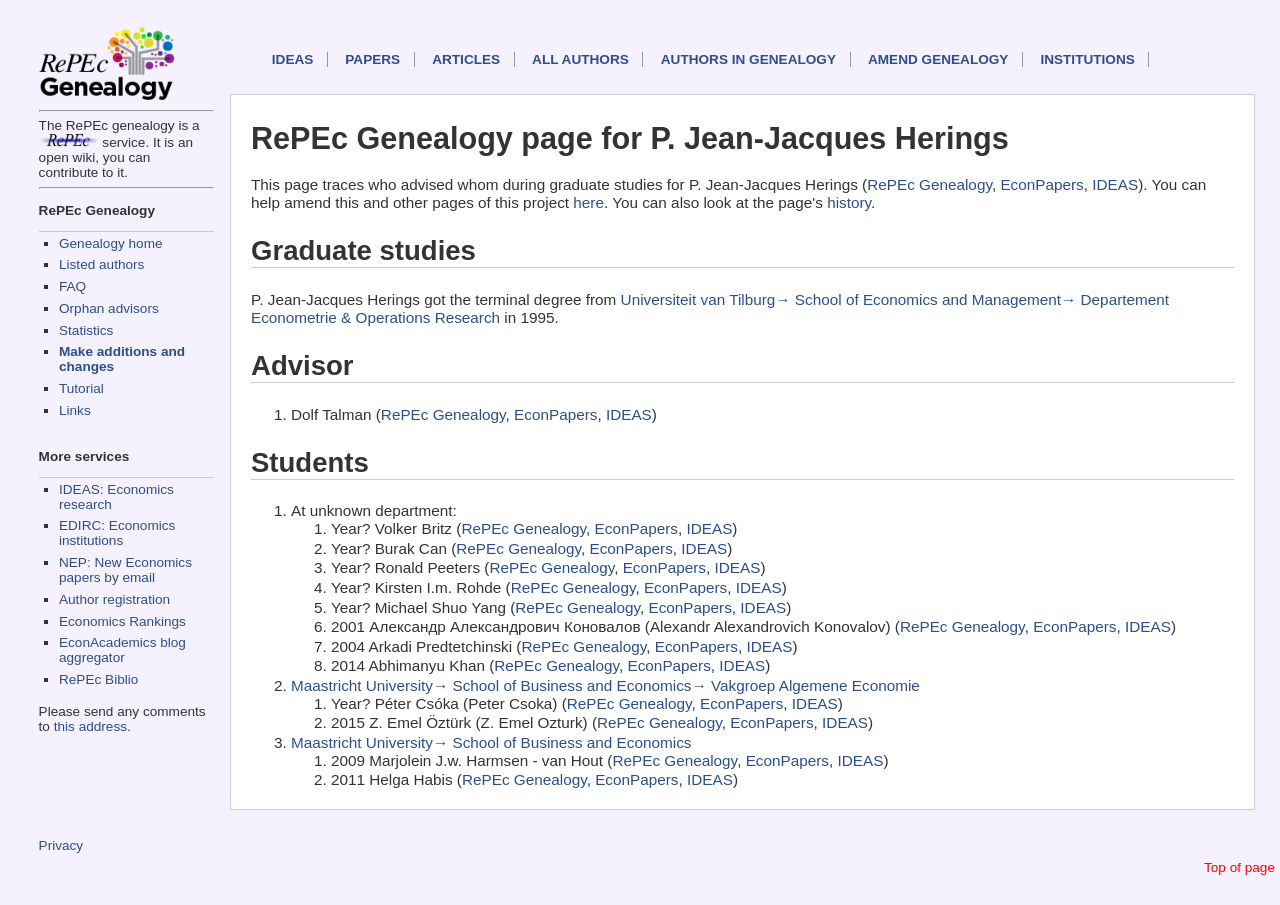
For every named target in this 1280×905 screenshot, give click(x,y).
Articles (466, 59)
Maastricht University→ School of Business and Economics (491, 742)
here (588, 202)
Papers (372, 59)
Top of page (1239, 867)
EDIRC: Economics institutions (117, 533)
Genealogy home (111, 243)
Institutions (1087, 59)
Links (75, 410)
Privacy (61, 845)
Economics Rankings (122, 621)
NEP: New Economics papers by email (125, 570)
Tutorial (81, 388)
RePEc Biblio (98, 679)
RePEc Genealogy (929, 184)
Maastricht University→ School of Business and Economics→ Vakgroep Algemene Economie (605, 685)
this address (90, 726)
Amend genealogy (938, 59)
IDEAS (293, 59)
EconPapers (1041, 184)
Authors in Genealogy (748, 59)
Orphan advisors (109, 308)
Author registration (114, 599)
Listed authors (101, 264)
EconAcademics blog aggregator (122, 650)
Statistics (86, 330)
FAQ (72, 286)
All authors (580, 59)
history (849, 202)
